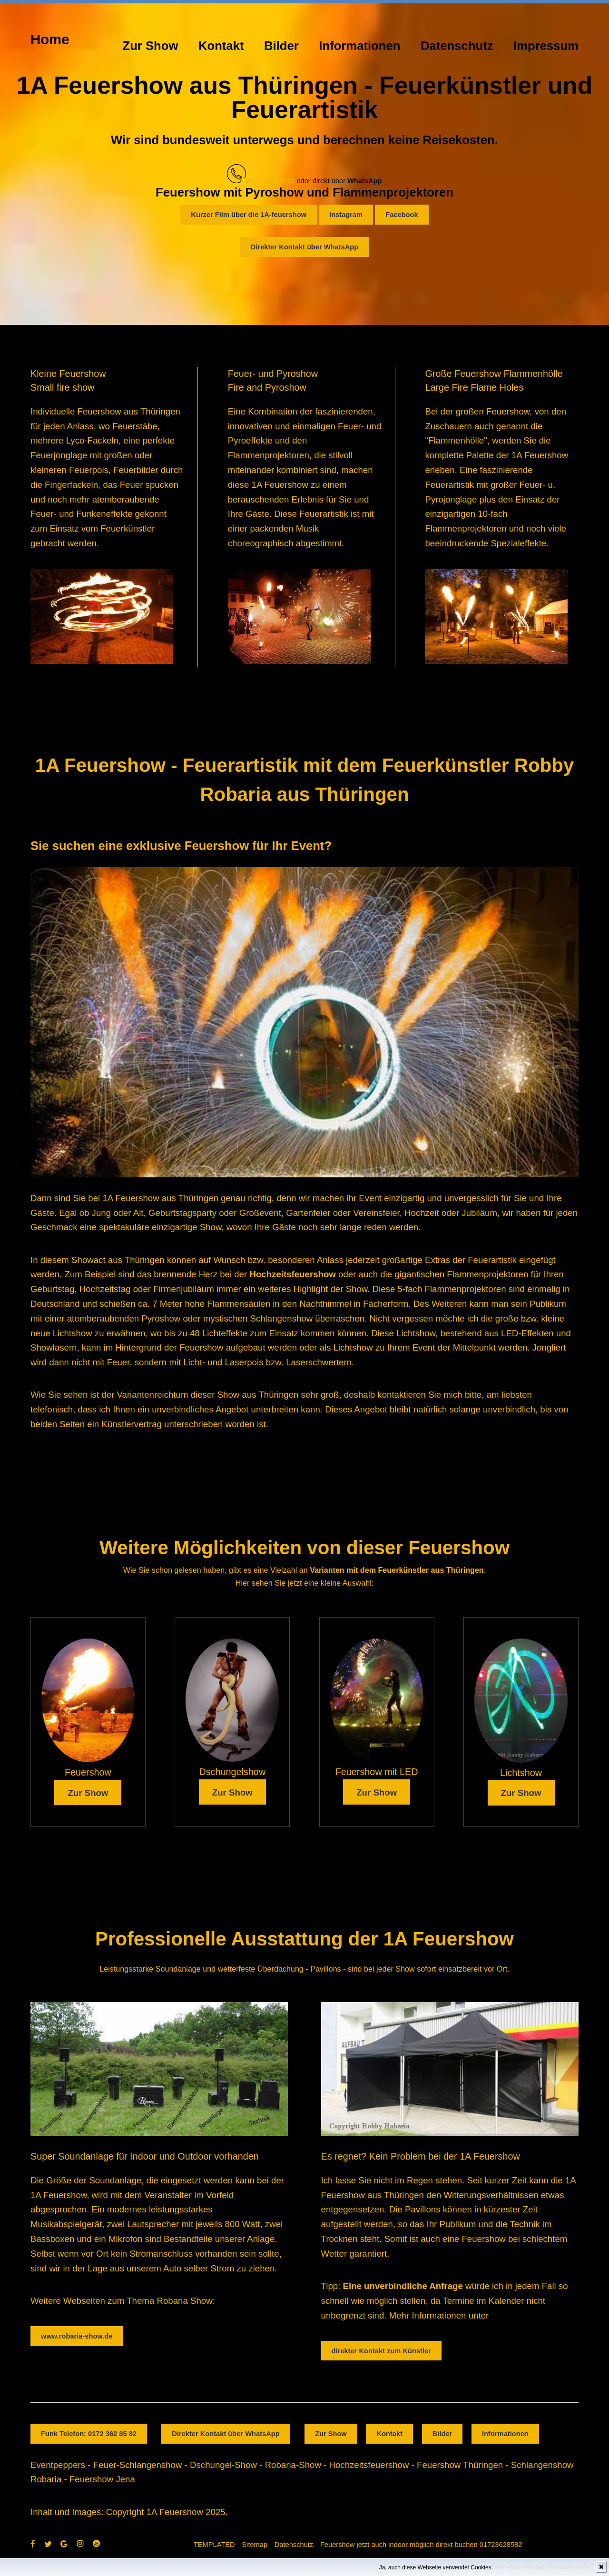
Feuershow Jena (102, 2479)
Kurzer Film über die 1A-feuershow (248, 214)
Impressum (546, 45)
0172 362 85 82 (270, 181)
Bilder (281, 45)
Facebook (401, 214)
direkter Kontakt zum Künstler (381, 2351)
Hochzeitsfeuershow (292, 1274)
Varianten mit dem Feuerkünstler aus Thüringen (397, 1570)
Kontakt (221, 45)
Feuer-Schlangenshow (137, 2465)
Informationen (359, 45)
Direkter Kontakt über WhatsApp (304, 247)
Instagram (346, 214)
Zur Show (150, 45)
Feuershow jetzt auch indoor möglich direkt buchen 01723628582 (421, 2544)
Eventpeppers (57, 2465)
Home (49, 39)
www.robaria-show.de (76, 2336)
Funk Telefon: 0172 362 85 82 (89, 2434)
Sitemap (254, 2544)
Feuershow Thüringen (460, 2465)
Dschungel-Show (223, 2465)
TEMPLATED (214, 2544)
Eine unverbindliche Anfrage (403, 2286)
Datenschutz (457, 45)
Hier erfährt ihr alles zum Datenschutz (542, 2567)
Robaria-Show (293, 2465)
